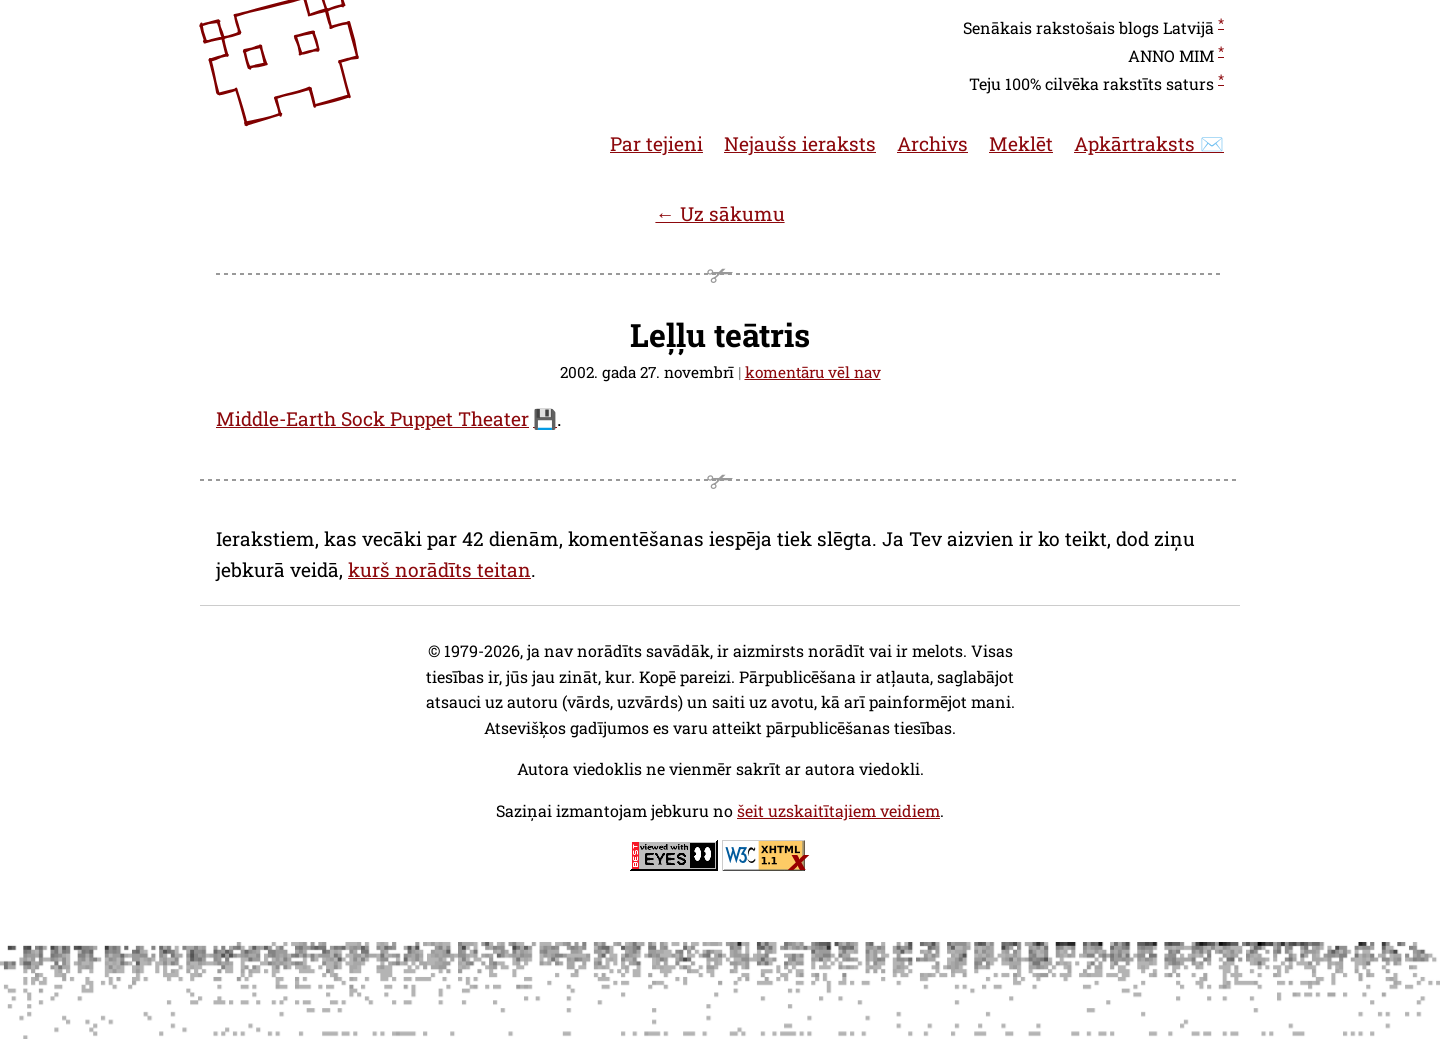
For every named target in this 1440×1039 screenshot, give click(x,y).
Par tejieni (656, 143)
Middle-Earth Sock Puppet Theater (372, 418)
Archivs (932, 143)
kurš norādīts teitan (439, 569)
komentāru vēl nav (813, 372)
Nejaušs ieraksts (800, 143)
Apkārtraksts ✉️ (1149, 143)
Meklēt (1021, 143)
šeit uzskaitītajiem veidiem (838, 810)
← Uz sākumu (719, 213)
